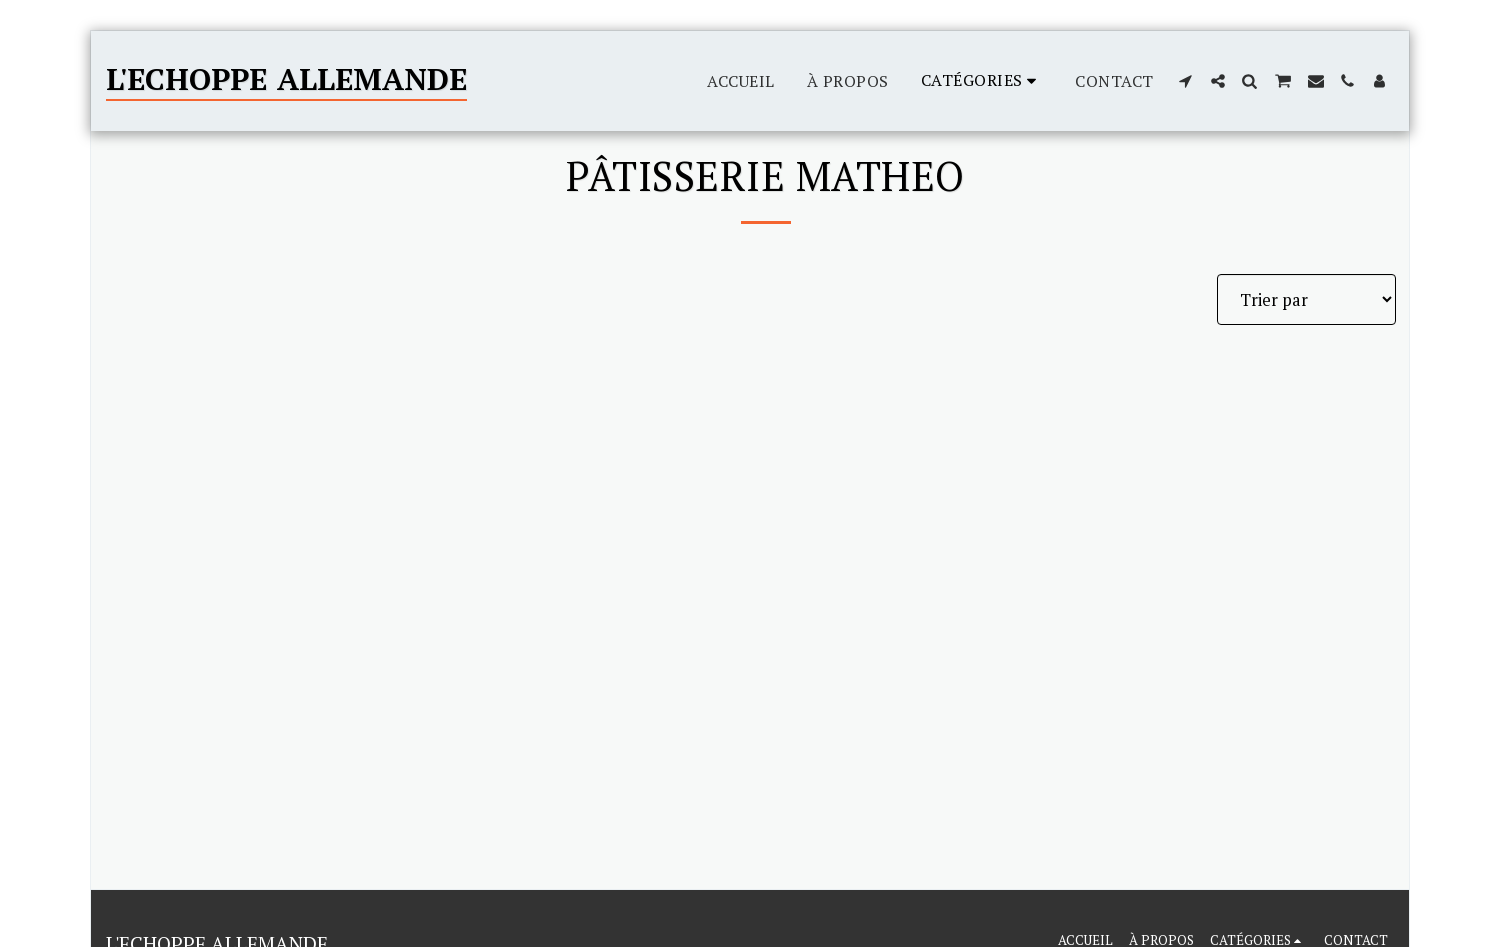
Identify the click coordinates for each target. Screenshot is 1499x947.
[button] (1186, 81)
